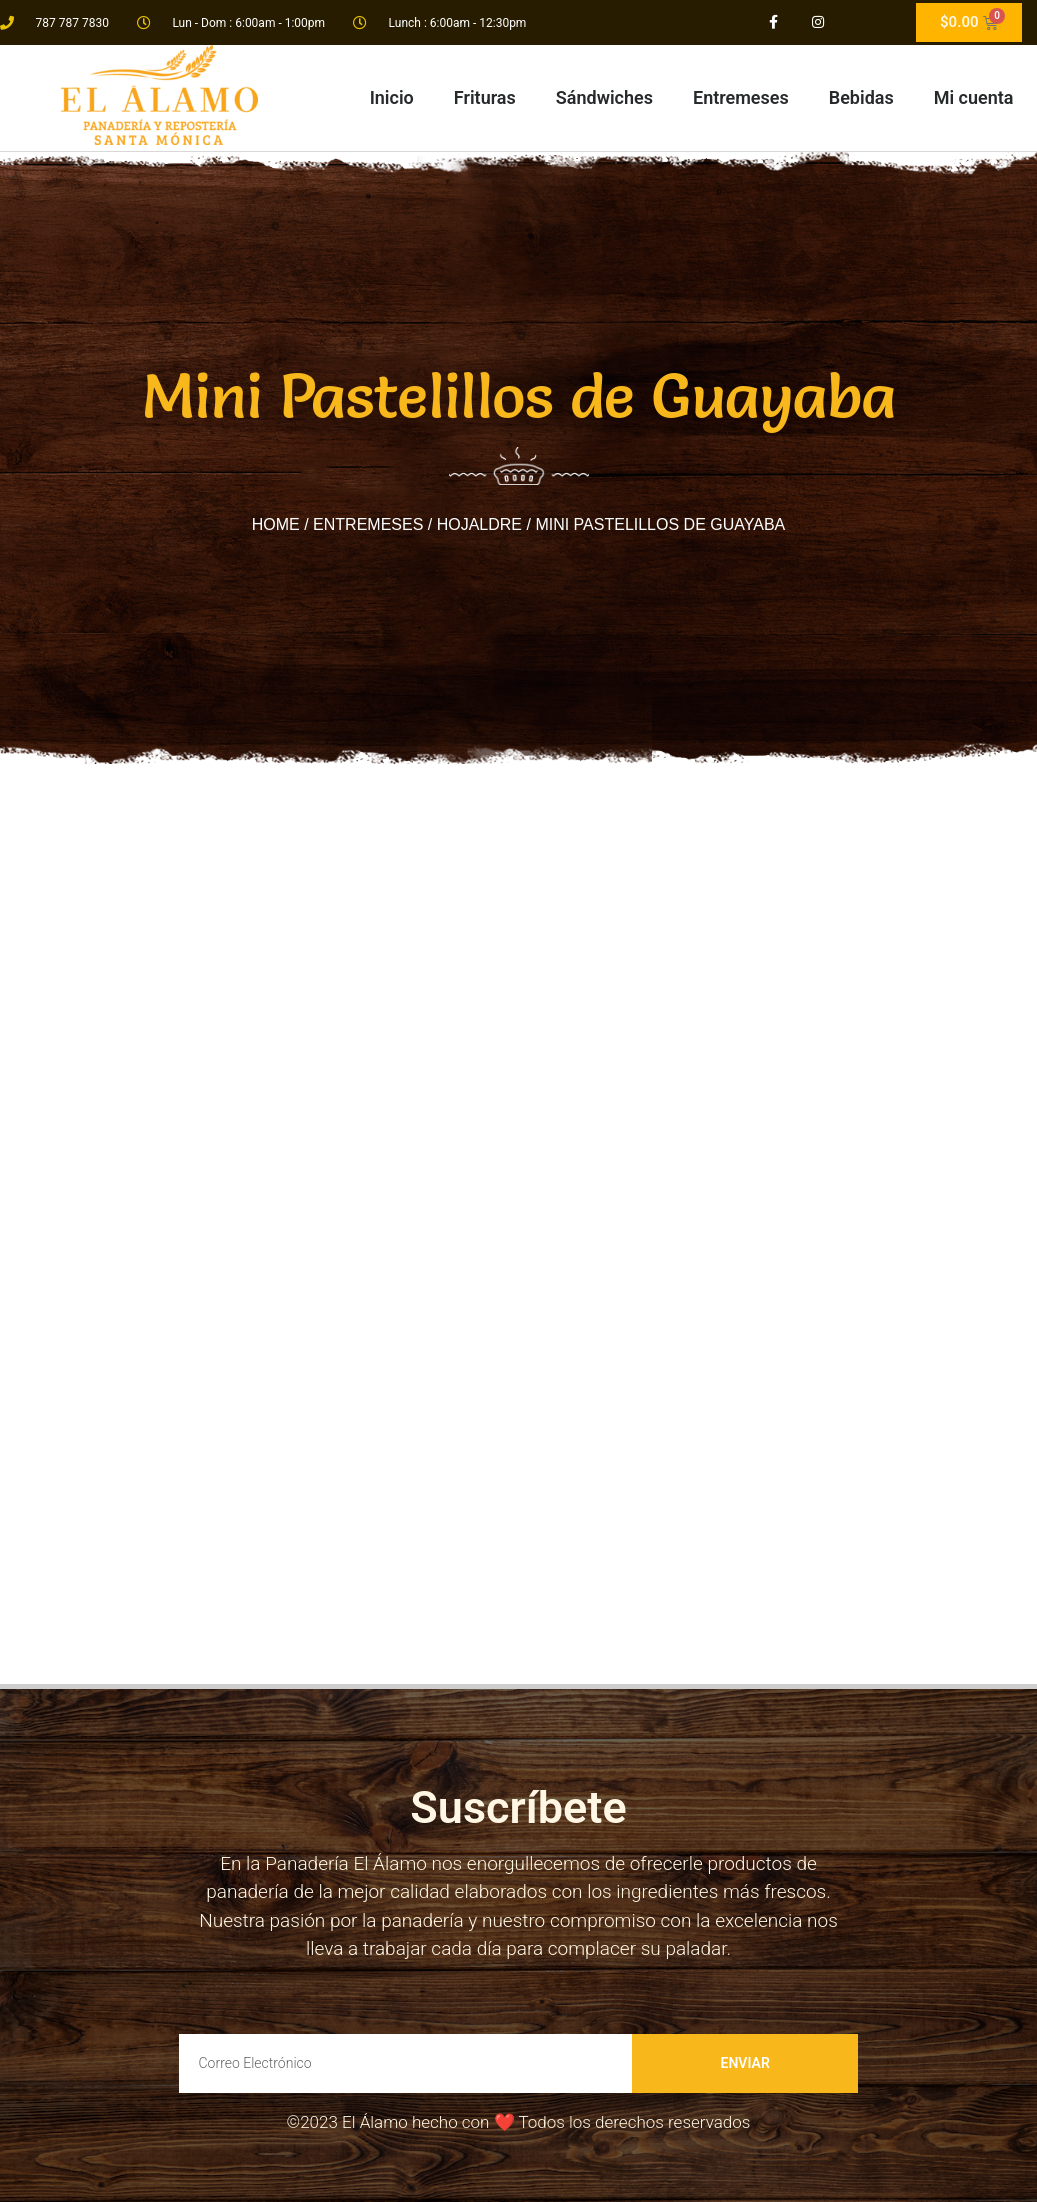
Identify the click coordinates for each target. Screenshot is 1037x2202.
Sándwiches (604, 97)
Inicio (392, 97)
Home (276, 524)
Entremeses (741, 97)
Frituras (485, 97)
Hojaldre (479, 524)
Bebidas (861, 97)
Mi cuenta (974, 97)
